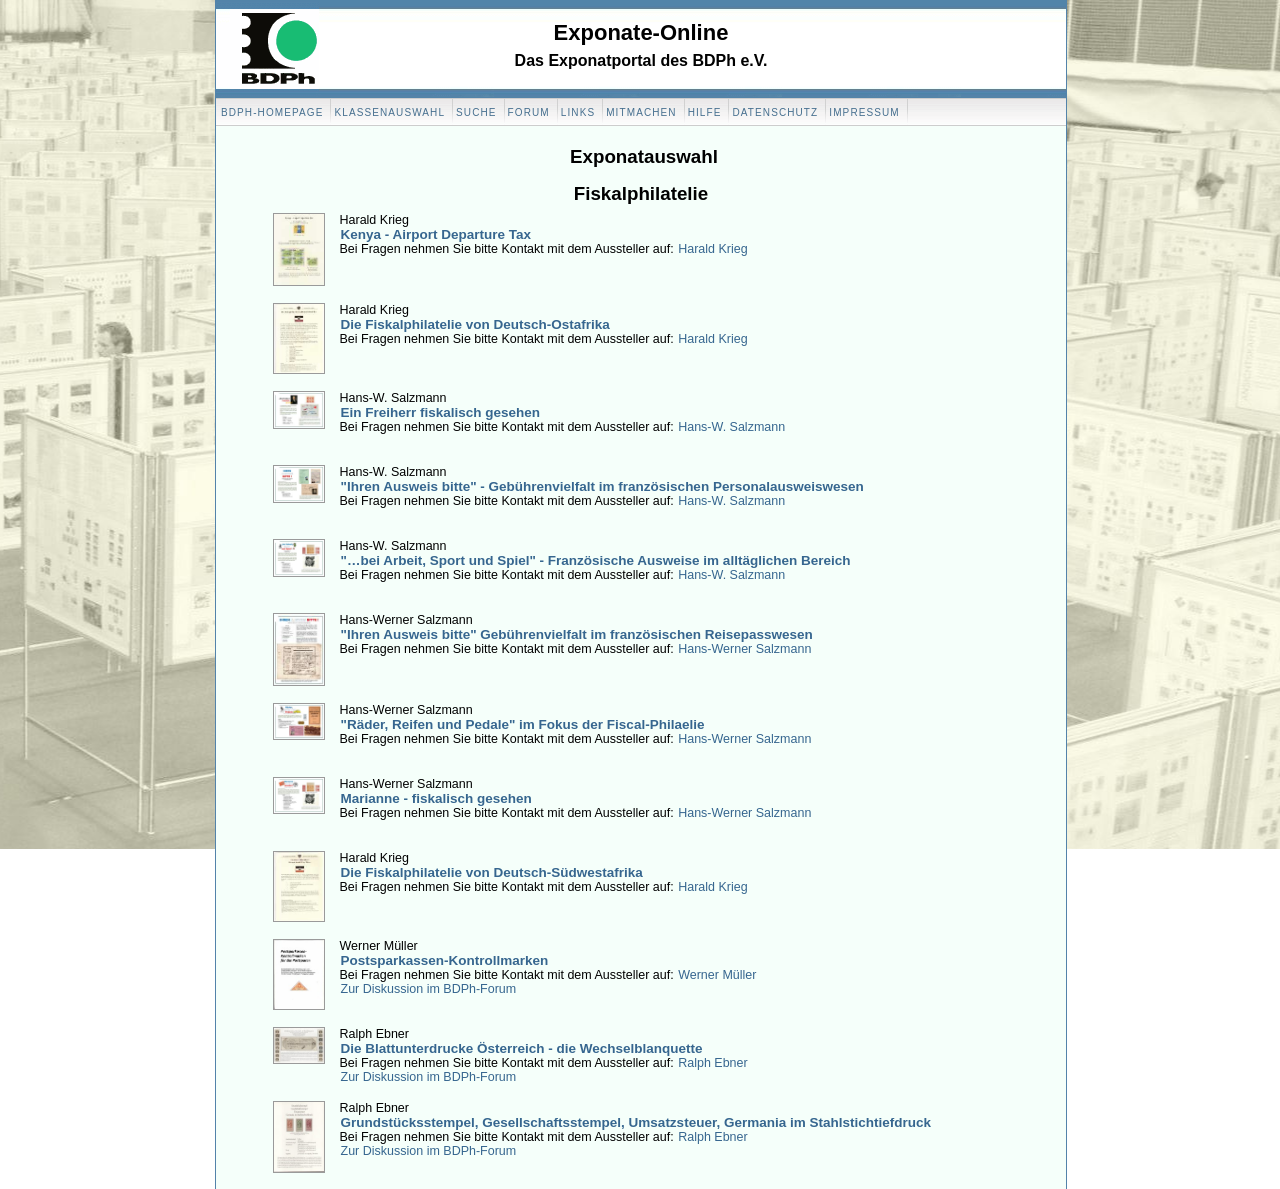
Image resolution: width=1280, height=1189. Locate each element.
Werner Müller (717, 975)
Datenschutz (775, 112)
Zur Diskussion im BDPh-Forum (429, 989)
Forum (529, 112)
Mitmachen (641, 112)
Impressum (864, 112)
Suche (476, 112)
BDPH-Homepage (272, 112)
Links (578, 112)
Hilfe (705, 112)
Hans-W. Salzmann (731, 427)
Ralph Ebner (713, 1063)
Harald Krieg (712, 249)
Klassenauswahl (389, 112)
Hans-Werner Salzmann (744, 649)
